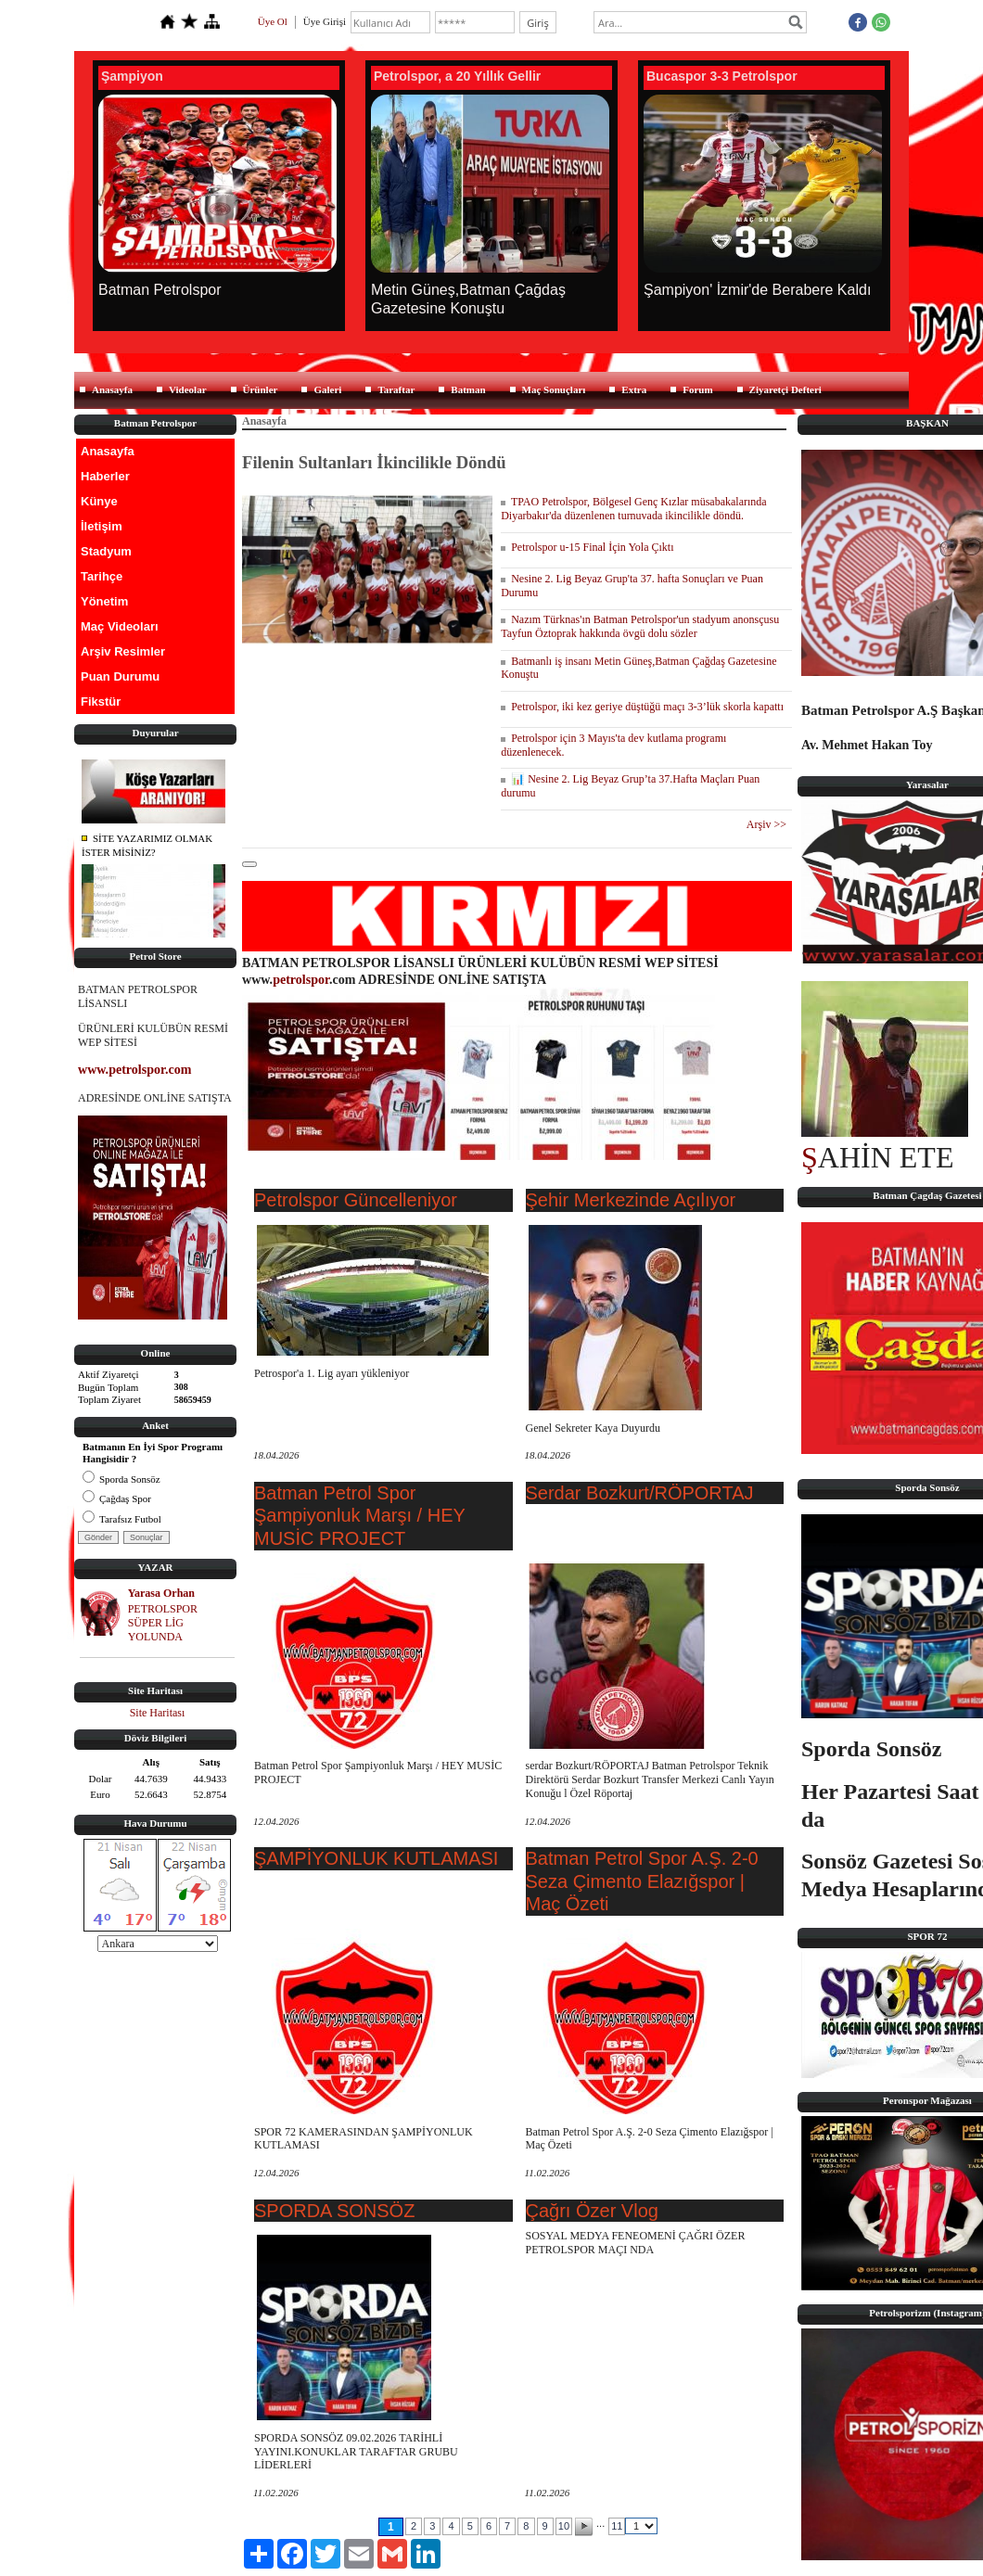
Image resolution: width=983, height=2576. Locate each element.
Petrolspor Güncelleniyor (355, 1200)
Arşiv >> (769, 824)
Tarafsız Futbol (122, 1518)
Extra (633, 389)
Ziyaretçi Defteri (785, 389)
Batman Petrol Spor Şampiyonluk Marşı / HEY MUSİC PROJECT (360, 1516)
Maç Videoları (120, 626)
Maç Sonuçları (554, 389)
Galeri (327, 389)
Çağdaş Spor (117, 1498)
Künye (99, 501)
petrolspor (301, 979)
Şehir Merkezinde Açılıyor (631, 1200)
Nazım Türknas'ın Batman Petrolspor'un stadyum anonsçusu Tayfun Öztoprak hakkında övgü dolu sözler (640, 626)
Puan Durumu (120, 676)
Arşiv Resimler (123, 651)
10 (563, 2525)
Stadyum (106, 551)
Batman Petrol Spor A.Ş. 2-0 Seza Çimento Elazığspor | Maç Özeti (642, 1881)
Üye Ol (272, 21)
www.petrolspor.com (134, 1069)
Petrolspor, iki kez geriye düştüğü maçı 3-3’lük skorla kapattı (642, 706)
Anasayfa (112, 389)
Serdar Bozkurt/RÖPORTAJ (640, 1493)
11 (616, 2525)
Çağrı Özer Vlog (592, 2210)
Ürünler (260, 389)
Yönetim (104, 601)
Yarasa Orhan (161, 1593)
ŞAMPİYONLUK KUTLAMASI (376, 1858)
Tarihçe (101, 576)
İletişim (101, 526)
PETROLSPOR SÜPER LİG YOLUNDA (163, 1622)
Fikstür (101, 701)
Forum (697, 389)
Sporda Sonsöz (121, 1479)
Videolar (188, 389)
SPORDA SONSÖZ (334, 2210)
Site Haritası (157, 1712)
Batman (468, 389)
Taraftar (396, 389)
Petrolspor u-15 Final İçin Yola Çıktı (587, 547)
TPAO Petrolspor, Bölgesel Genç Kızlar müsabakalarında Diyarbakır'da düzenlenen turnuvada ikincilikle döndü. (633, 508)
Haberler (105, 476)
